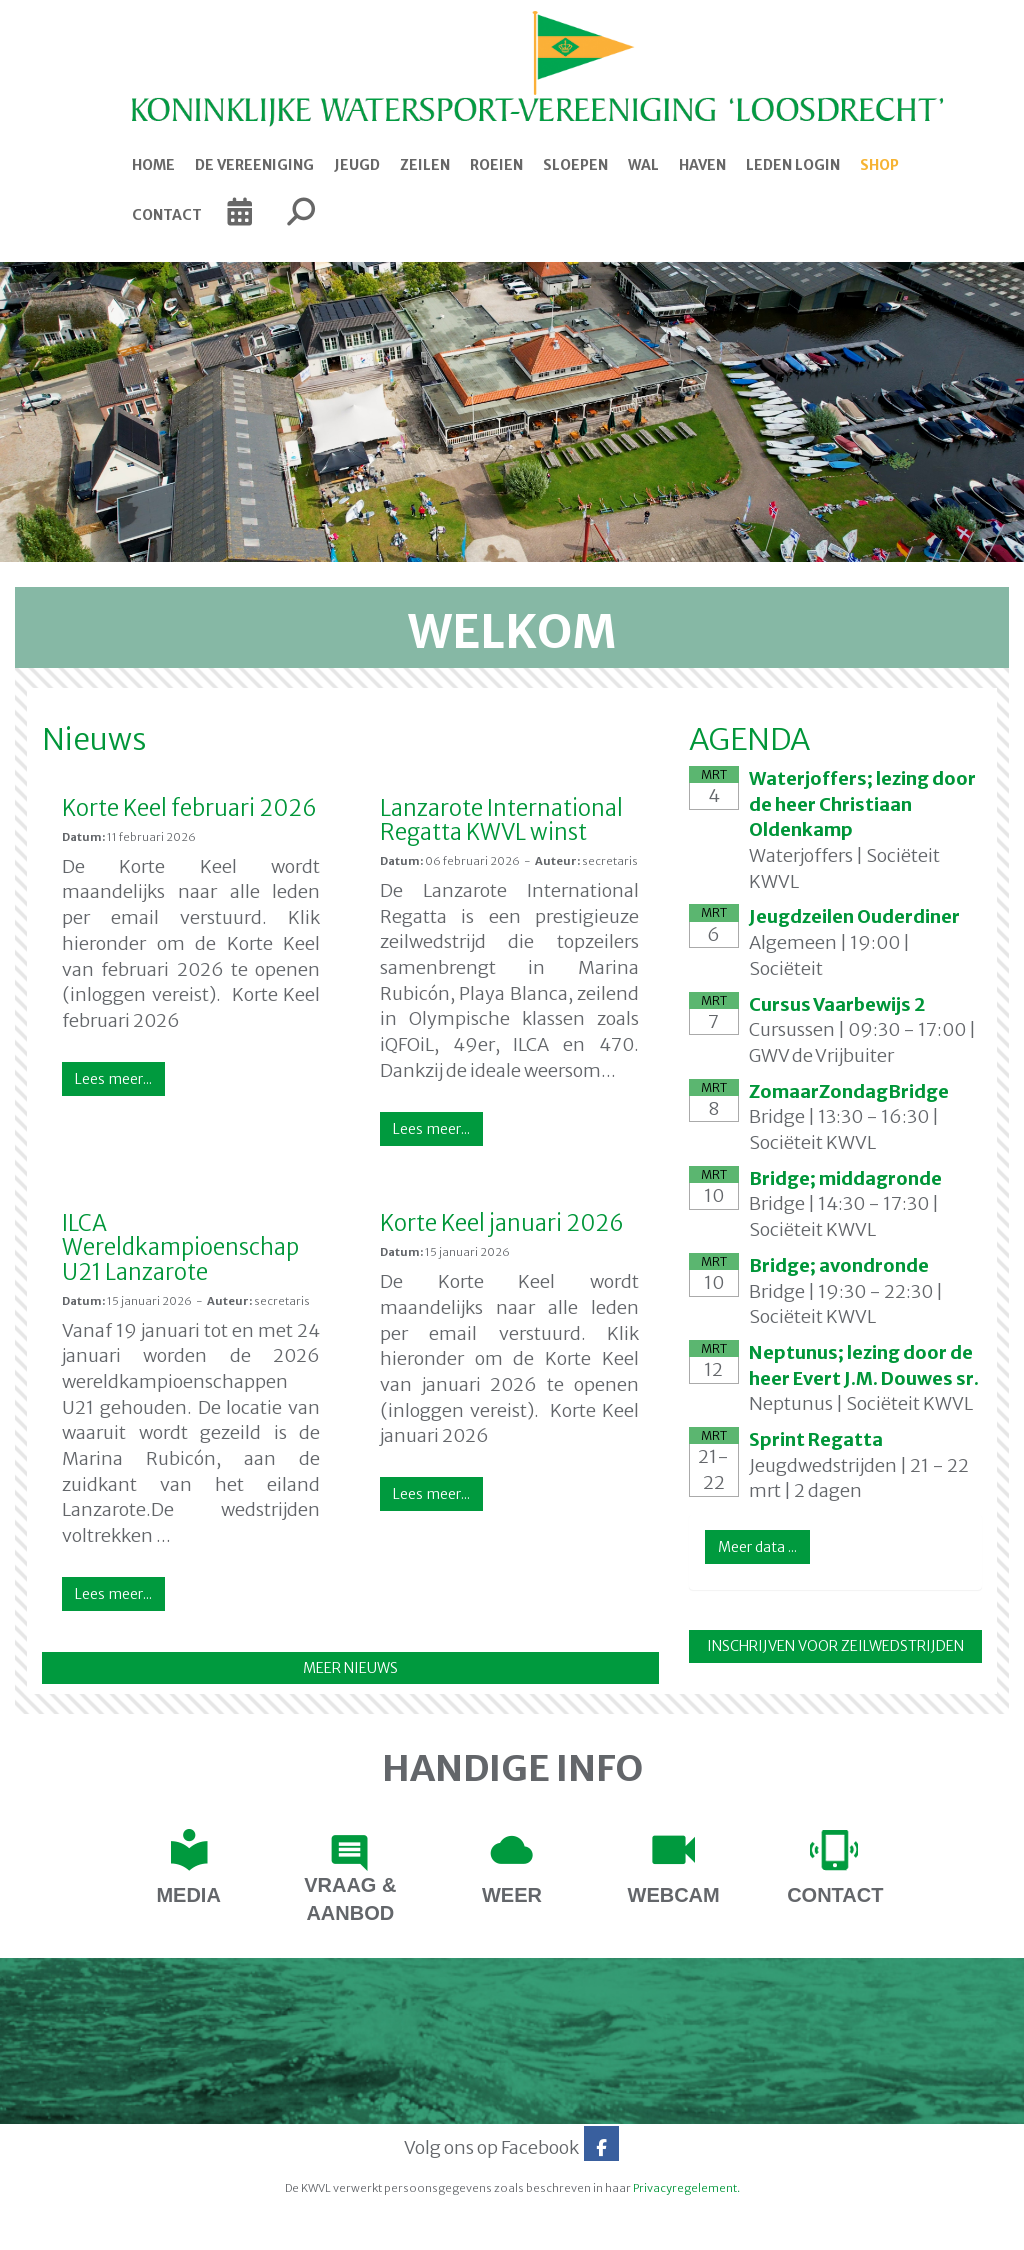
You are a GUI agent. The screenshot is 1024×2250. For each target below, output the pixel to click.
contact (835, 1895)
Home (153, 165)
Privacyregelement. (686, 2188)
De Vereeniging (254, 165)
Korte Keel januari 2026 (502, 1223)
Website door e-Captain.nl (88, 2229)
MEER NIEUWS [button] (350, 1668)
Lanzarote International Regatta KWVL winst (501, 820)
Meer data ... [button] (757, 1547)
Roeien (496, 165)
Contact (167, 215)
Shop (879, 165)
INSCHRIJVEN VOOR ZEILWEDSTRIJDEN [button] (835, 1646)
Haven (702, 165)
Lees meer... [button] (113, 1079)
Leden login (793, 165)
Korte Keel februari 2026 (189, 808)
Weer (512, 1895)
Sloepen (575, 165)
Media (188, 1895)
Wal (643, 165)
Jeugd (357, 165)
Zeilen (425, 165)
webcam (674, 1895)
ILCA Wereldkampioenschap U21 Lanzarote (180, 1247)
